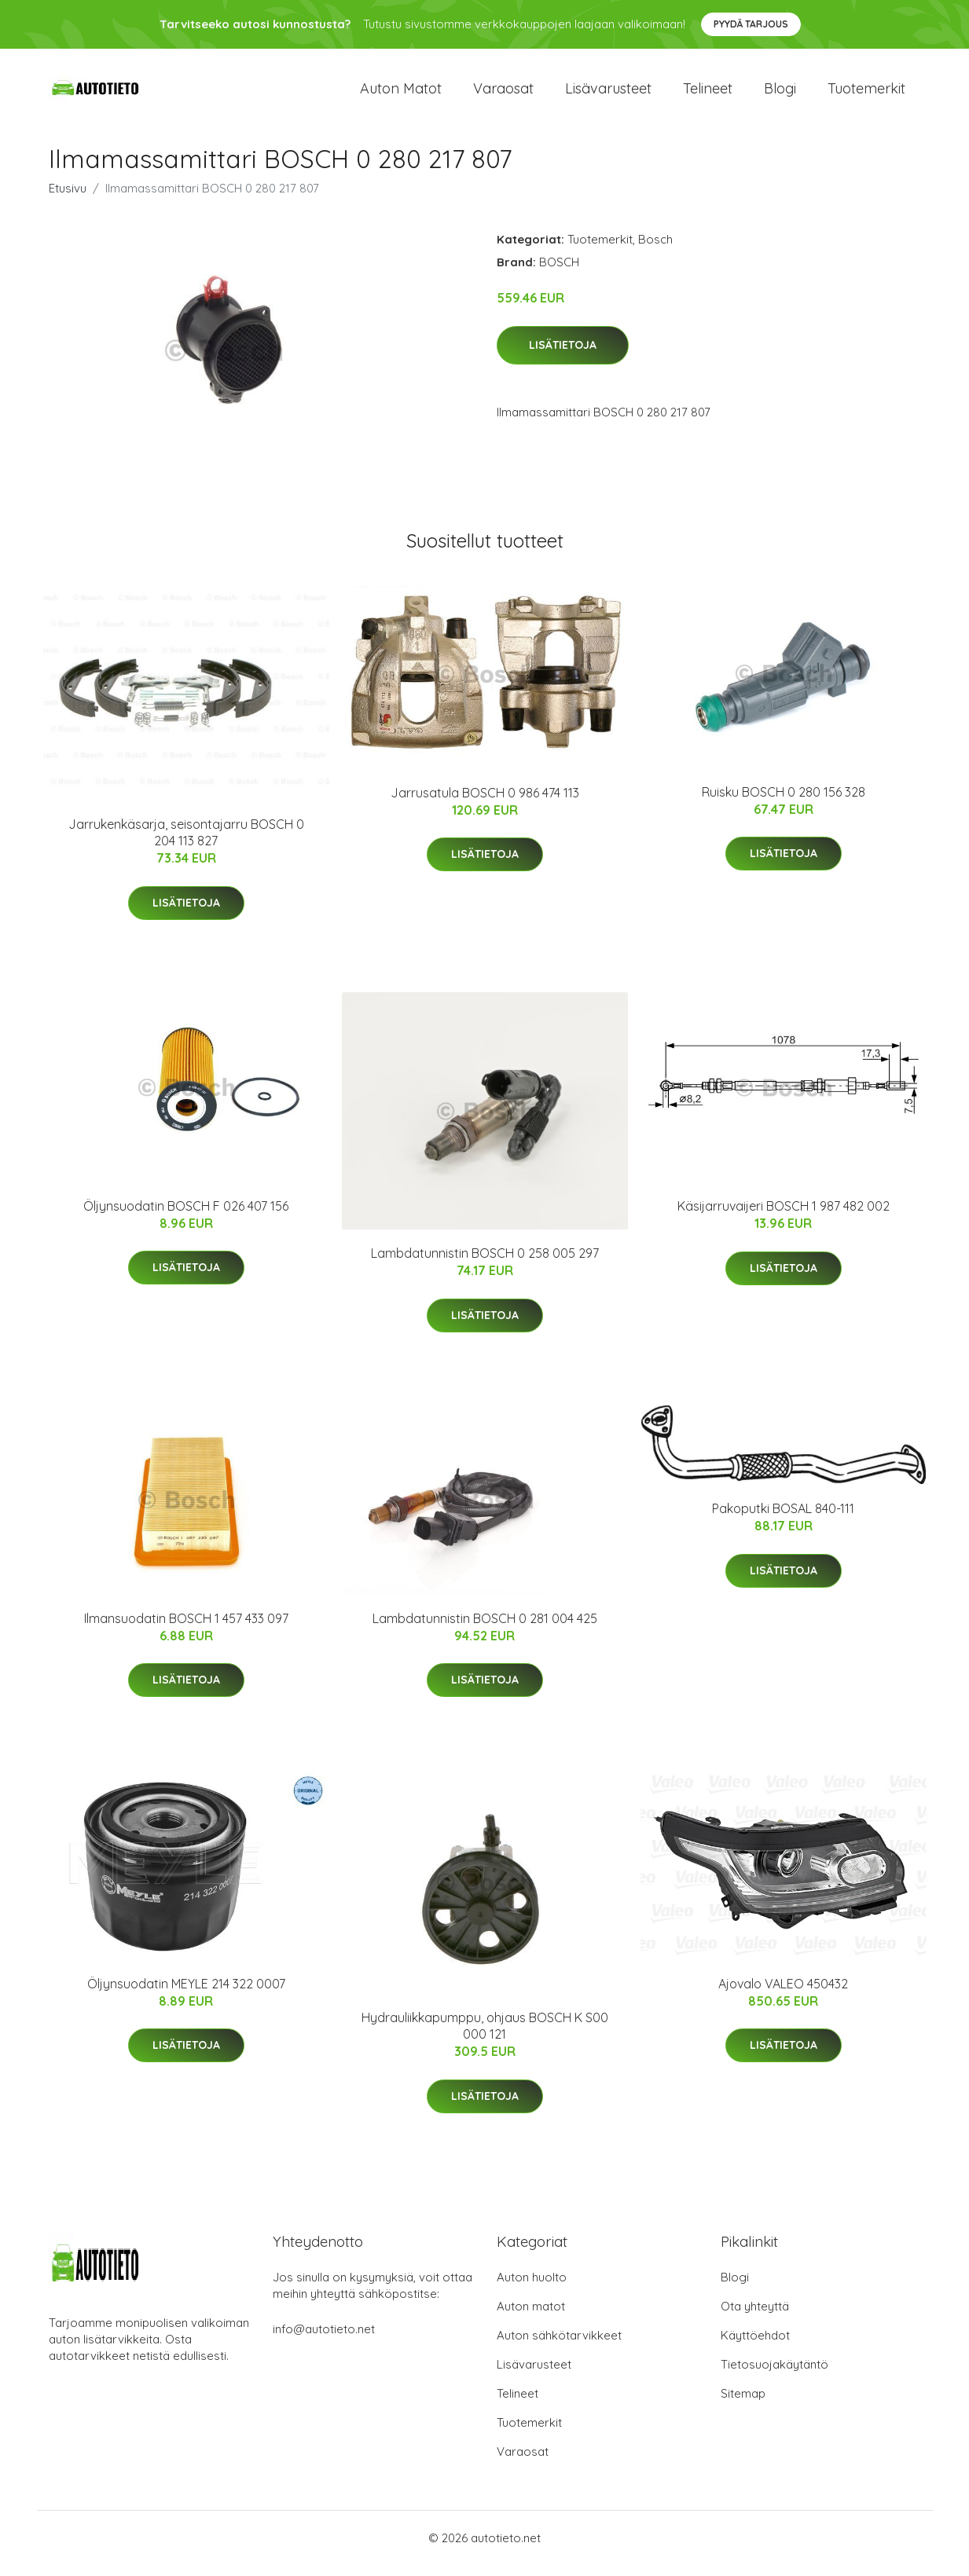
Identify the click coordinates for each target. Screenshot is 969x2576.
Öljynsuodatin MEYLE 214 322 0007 (186, 1995)
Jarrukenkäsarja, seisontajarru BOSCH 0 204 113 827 (186, 843)
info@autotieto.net (324, 2339)
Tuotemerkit (866, 94)
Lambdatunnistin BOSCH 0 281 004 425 (485, 1629)
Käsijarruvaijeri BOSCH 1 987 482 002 (783, 1217)
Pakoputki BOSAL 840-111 (783, 1519)
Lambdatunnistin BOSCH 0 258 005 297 (485, 1264)
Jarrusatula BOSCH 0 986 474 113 (485, 804)
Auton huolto (532, 2288)
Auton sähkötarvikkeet (559, 2346)
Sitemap (743, 2404)
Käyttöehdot (755, 2346)
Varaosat (503, 94)
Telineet (707, 94)
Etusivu (67, 199)
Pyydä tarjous (751, 24)
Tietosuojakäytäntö (774, 2375)
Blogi (780, 94)
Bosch (655, 250)
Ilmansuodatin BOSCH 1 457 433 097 (186, 1629)
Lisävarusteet (608, 94)
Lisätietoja (562, 356)
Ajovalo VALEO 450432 (783, 1995)
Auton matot (401, 94)
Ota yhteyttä (755, 2317)
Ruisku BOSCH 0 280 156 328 (783, 803)
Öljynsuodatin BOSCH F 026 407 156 (185, 1217)
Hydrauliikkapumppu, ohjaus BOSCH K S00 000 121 (485, 2037)
